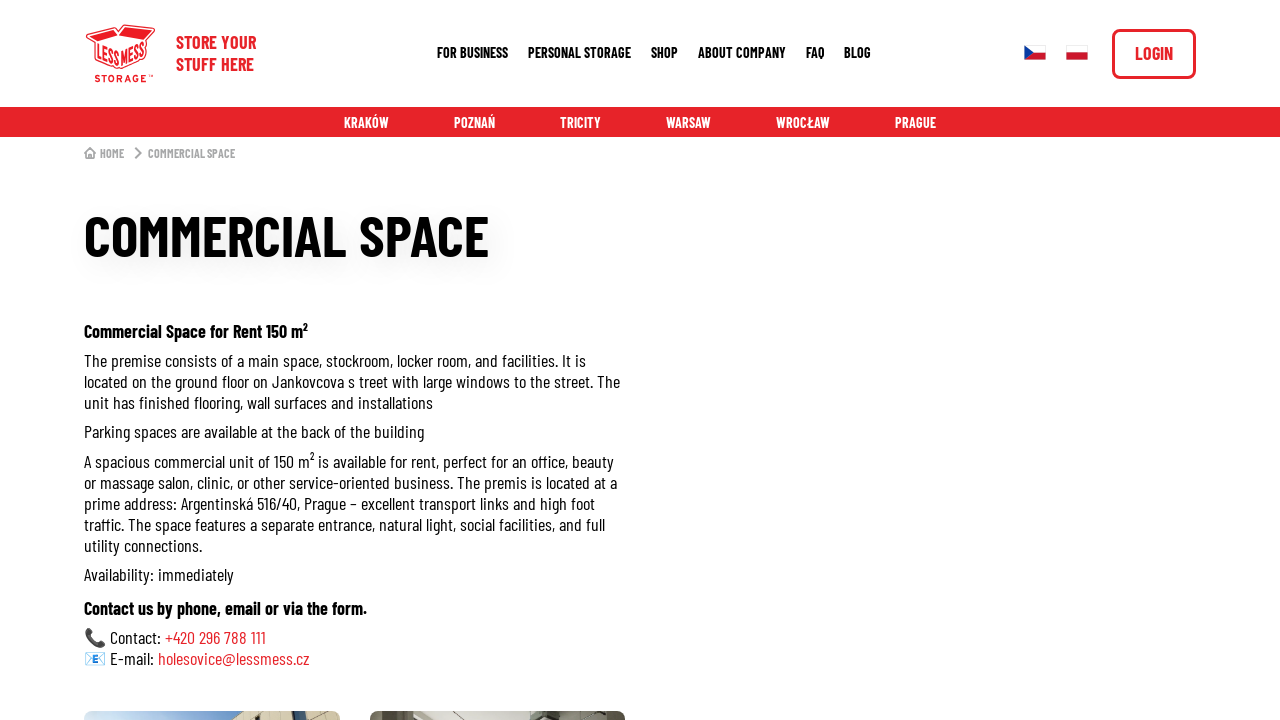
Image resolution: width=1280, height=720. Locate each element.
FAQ (815, 52)
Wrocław (803, 122)
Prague (915, 122)
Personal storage (579, 52)
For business (472, 52)
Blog (857, 52)
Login (1154, 53)
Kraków (366, 122)
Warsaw (688, 122)
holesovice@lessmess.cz (234, 658)
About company (742, 52)
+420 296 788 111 (215, 637)
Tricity (580, 122)
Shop (664, 52)
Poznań (474, 122)
